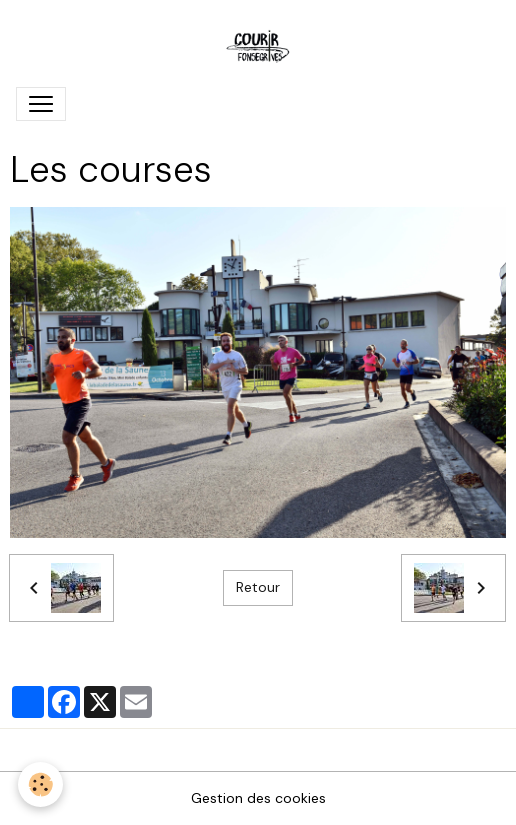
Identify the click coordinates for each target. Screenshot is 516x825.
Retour (258, 587)
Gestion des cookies (258, 798)
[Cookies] (40, 784)
